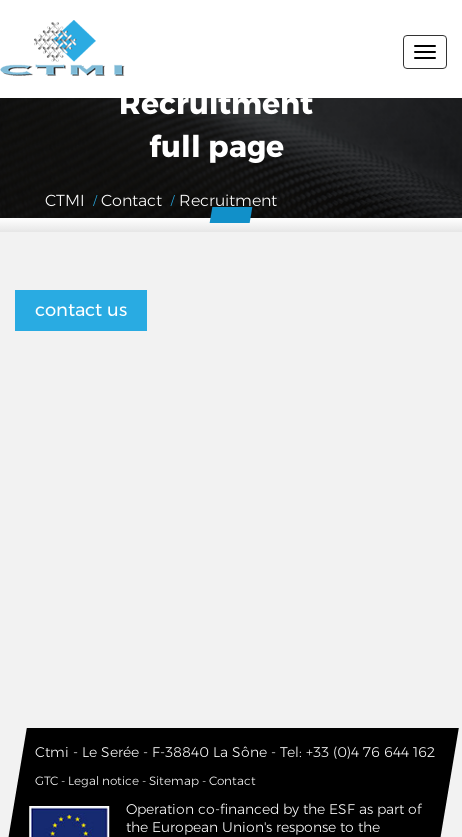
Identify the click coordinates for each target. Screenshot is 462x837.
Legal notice (103, 780)
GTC (46, 780)
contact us (81, 310)
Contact (232, 780)
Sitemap (174, 780)
